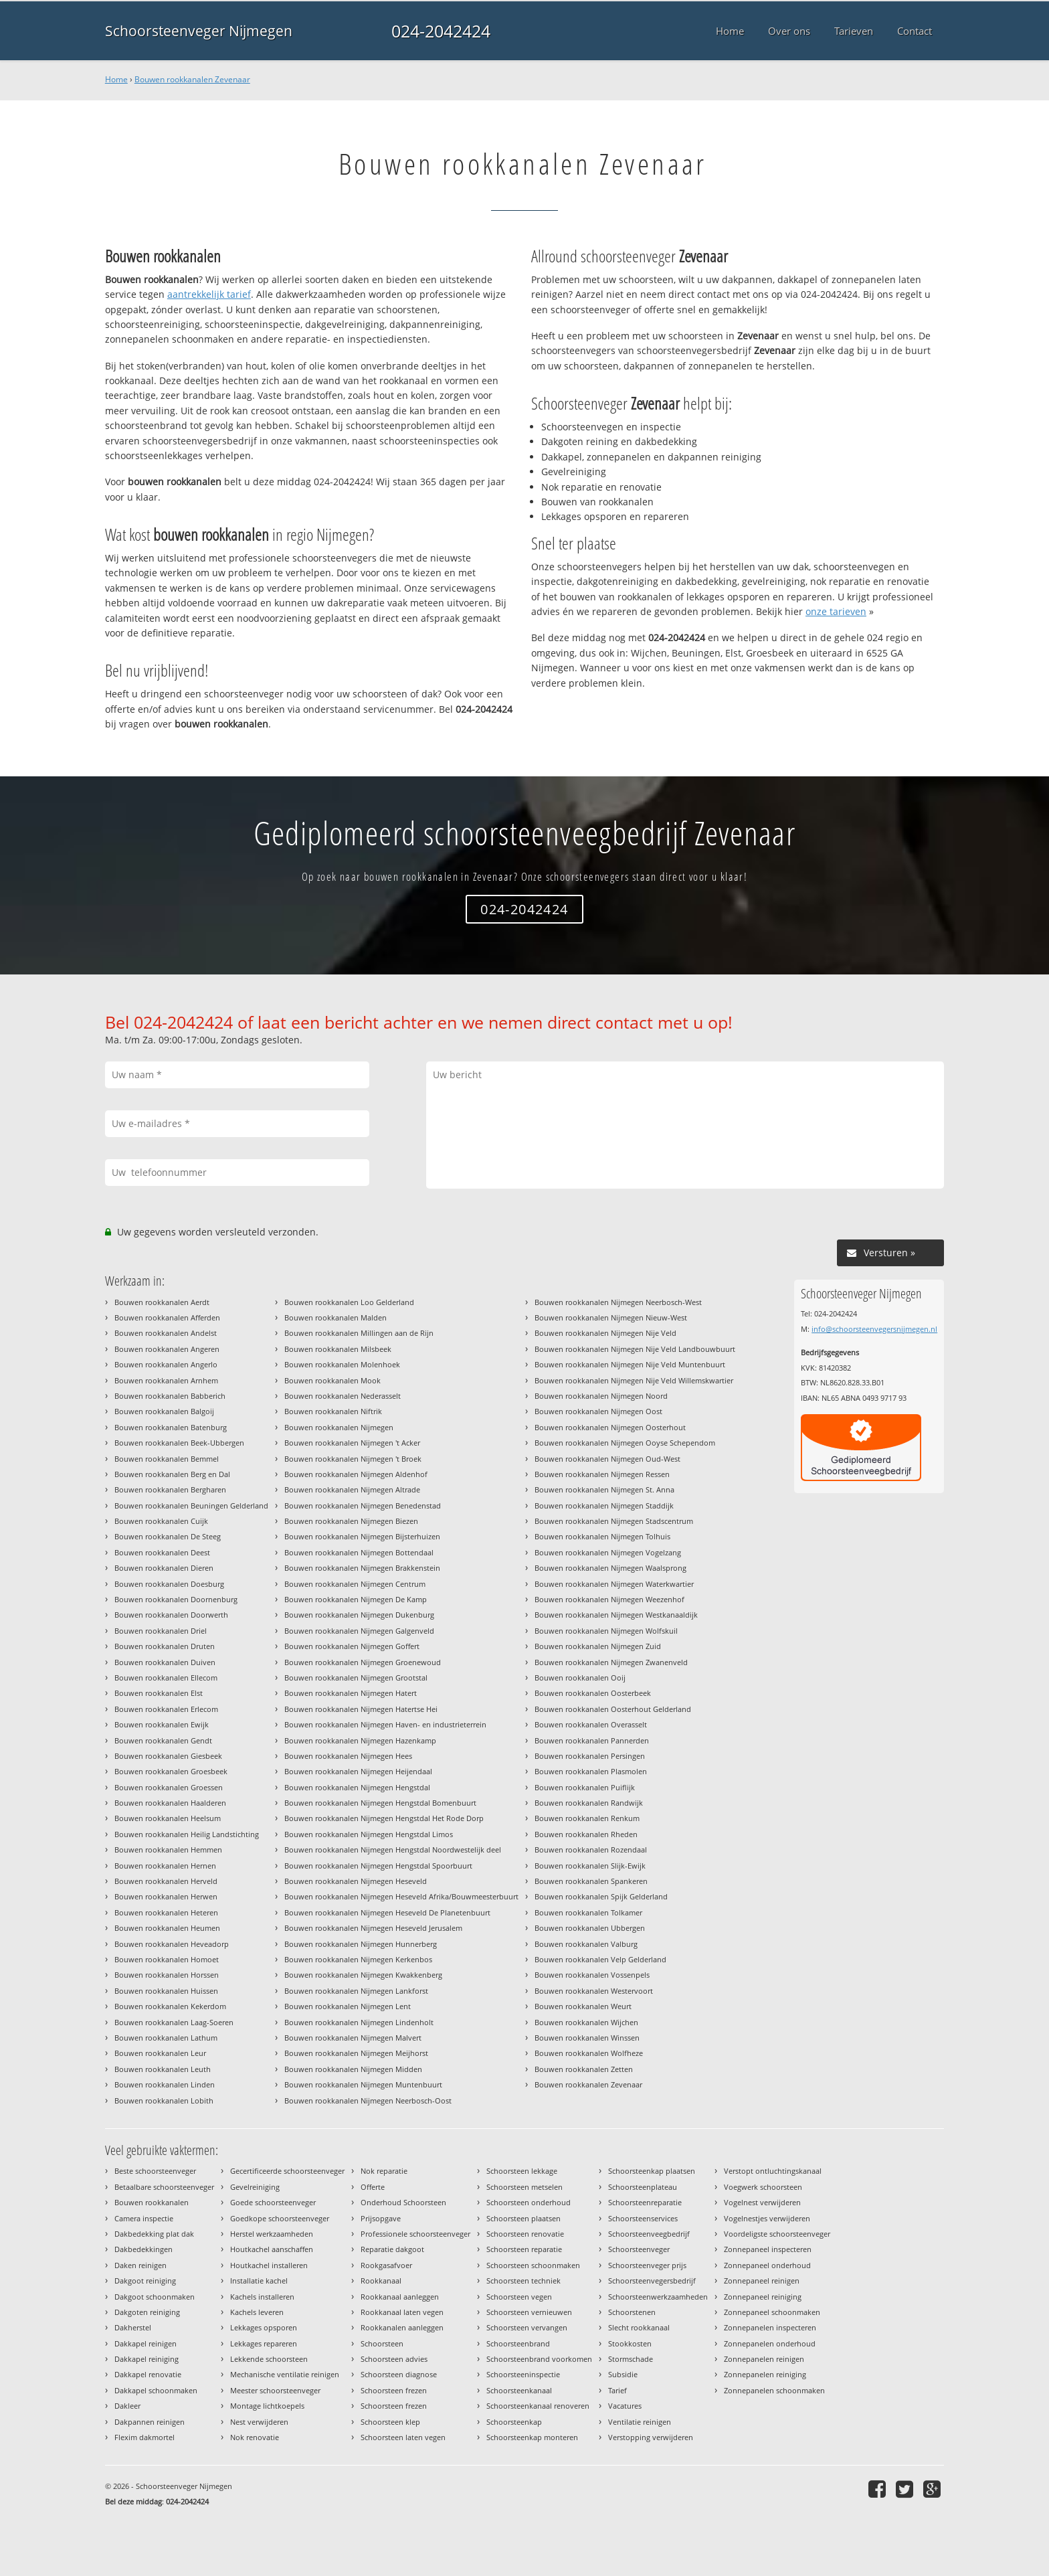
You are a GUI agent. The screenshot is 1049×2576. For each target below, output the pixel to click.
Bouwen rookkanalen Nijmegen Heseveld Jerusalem (373, 1928)
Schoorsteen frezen (394, 2390)
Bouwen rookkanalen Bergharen (170, 1489)
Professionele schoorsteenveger (415, 2234)
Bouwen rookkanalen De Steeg (167, 1536)
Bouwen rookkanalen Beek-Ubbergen (179, 1443)
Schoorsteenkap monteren (532, 2437)
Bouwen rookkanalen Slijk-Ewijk (590, 1866)
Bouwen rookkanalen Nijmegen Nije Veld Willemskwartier (634, 1380)
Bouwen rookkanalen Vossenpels (592, 1975)
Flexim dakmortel (144, 2437)
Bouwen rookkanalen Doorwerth (171, 1615)
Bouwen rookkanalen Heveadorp (171, 1944)
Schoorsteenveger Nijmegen (198, 30)
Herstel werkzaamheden (271, 2234)
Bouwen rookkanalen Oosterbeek (593, 1693)
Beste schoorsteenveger (155, 2171)
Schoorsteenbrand (518, 2343)
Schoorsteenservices (643, 2218)
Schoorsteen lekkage (521, 2171)
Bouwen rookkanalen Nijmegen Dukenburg (359, 1615)
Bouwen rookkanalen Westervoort (594, 1991)
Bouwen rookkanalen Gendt (163, 1740)
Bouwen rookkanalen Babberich (169, 1396)
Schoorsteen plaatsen (523, 2218)
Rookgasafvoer (386, 2265)
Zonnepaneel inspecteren (768, 2249)
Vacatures (625, 2406)
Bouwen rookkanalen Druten (164, 1646)
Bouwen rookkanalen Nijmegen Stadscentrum (614, 1521)
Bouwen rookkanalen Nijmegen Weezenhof (609, 1599)
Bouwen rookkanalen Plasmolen (591, 1771)
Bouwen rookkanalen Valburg (586, 1944)
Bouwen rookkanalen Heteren (166, 1912)
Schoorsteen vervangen (526, 2327)
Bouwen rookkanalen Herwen (165, 1896)
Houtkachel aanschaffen (271, 2249)
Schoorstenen (632, 2312)
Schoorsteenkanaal (519, 2390)
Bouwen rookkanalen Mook (332, 1380)
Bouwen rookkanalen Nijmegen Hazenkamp (360, 1740)
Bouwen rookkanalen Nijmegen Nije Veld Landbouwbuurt (635, 1349)
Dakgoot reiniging (145, 2281)
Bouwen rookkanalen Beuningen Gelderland (191, 1505)
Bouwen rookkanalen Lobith (163, 2100)
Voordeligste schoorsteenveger (777, 2234)
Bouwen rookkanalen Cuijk (161, 1521)
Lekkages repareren (263, 2343)
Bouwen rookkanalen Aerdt (161, 1302)
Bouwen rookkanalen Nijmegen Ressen (602, 1474)
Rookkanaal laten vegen (402, 2312)
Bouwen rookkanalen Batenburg (170, 1427)
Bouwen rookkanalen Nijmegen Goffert (351, 1646)
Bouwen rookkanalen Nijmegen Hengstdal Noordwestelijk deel (392, 1849)
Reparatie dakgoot (392, 2249)
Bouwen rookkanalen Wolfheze (589, 2053)
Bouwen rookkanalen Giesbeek (168, 1756)
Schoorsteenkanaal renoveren (537, 2406)
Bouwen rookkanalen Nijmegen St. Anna (604, 1489)
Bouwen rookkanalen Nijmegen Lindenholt (359, 2022)
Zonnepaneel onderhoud (767, 2265)
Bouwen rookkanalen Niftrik (333, 1411)
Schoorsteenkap (514, 2422)
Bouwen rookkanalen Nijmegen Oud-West (607, 1459)
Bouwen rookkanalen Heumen (167, 1928)
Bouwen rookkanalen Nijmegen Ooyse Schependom (625, 1443)
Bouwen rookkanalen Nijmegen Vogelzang (608, 1552)
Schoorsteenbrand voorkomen (539, 2359)
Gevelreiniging (255, 2187)
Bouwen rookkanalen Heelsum (167, 1818)
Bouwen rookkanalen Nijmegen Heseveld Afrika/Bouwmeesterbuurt (401, 1896)
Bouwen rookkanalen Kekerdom (170, 2006)
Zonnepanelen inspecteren (770, 2327)
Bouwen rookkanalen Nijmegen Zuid (598, 1646)
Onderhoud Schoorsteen (403, 2202)
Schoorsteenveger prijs (647, 2265)
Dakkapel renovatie (147, 2374)
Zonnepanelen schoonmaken (774, 2390)
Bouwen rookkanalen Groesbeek (170, 1771)
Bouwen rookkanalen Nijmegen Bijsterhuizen (362, 1536)
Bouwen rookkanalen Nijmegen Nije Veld (605, 1333)
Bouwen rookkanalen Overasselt (591, 1724)
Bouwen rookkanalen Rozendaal (591, 1849)
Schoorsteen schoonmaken (533, 2265)
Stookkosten (630, 2343)
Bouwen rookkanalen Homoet (166, 1959)
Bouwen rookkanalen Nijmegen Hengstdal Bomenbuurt (380, 1803)
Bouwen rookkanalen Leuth (162, 2069)
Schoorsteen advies (394, 2359)
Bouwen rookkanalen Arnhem (166, 1380)
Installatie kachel (259, 2281)
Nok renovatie (254, 2437)
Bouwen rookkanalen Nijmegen (338, 1427)
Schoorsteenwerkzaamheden (658, 2297)
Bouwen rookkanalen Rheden (586, 1834)
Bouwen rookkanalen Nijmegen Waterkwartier (614, 1584)
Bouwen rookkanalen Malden (335, 1317)
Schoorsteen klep (390, 2422)
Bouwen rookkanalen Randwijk (589, 1803)
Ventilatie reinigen (639, 2422)
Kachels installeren (262, 2297)
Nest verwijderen (259, 2422)
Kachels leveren (257, 2312)
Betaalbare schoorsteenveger (164, 2187)
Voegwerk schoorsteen (763, 2187)
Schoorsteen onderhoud (528, 2202)
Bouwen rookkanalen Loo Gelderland (349, 1302)
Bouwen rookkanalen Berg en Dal (172, 1474)
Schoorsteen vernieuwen (529, 2312)
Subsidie (623, 2374)
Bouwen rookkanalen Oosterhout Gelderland (613, 1709)
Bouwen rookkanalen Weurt (583, 2006)
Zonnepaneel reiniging (762, 2297)
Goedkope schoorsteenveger (279, 2218)
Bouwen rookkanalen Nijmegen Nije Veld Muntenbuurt (630, 1364)
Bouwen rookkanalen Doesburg (169, 1584)
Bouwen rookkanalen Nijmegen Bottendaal (359, 1552)
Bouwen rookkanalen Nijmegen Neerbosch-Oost (368, 2100)
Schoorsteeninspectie (523, 2374)
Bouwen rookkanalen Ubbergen (590, 1928)
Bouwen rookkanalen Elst (158, 1693)
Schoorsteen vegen (519, 2297)
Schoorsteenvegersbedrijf (652, 2281)
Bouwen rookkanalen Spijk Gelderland (601, 1896)
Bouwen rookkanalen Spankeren (591, 1881)
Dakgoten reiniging (147, 2312)
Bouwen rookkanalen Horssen (166, 1975)
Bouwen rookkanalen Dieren (163, 1568)
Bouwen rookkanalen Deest (162, 1552)
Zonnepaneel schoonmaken (772, 2312)
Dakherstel (132, 2327)
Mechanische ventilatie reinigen (284, 2374)
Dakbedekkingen (143, 2249)
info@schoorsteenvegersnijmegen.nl (874, 1329)
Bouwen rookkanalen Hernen (165, 1866)
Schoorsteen (382, 2343)
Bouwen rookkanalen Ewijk (161, 1724)
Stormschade (630, 2359)
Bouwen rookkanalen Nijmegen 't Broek (352, 1459)
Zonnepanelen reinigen (764, 2359)
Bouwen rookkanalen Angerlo (165, 1364)
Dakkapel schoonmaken (155, 2390)
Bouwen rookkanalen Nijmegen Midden (353, 2069)
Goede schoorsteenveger (273, 2202)
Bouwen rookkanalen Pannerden (592, 1740)
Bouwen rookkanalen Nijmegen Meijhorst (356, 2053)
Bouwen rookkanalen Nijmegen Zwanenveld (611, 1662)
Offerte (373, 2187)
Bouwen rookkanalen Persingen (590, 1756)
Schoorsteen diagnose (399, 2374)
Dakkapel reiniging (146, 2359)
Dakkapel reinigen (145, 2343)
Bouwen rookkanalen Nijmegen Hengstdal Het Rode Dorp (384, 1818)
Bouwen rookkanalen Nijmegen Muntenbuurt (363, 2084)
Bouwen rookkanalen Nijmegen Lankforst (356, 1991)
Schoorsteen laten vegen (403, 2437)
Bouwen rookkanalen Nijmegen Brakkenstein (362, 1568)
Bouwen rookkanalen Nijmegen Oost (598, 1411)
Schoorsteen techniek (523, 2281)
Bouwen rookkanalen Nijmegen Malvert (352, 2038)
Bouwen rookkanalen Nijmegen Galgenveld (359, 1631)
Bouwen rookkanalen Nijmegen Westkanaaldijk (616, 1615)
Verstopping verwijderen (650, 2437)
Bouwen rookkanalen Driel (160, 1631)
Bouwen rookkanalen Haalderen (170, 1803)
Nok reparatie (384, 2171)
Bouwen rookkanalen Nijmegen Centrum (354, 1584)
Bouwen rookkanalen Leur (160, 2053)
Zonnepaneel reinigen (761, 2281)
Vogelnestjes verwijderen (767, 2218)
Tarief (617, 2390)
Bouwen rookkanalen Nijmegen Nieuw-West (611, 1317)
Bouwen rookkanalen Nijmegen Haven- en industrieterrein (385, 1724)
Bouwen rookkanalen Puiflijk (585, 1787)
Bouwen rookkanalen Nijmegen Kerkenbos (358, 1959)
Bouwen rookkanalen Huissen (166, 1991)
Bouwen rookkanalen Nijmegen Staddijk (604, 1505)
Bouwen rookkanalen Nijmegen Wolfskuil (606, 1631)
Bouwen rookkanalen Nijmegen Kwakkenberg (363, 1975)
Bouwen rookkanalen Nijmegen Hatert (350, 1693)
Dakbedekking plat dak (154, 2234)
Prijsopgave (381, 2218)
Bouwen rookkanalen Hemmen (168, 1849)
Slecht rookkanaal (639, 2327)
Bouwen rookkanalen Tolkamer (588, 1912)
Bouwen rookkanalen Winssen (587, 2038)
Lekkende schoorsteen (269, 2359)
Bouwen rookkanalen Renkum (587, 1818)
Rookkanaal (381, 2281)
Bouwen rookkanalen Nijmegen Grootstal (355, 1677)
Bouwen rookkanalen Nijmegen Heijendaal (358, 1771)
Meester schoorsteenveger (275, 2390)
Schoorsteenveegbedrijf (649, 2234)
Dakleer (127, 2406)
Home (116, 79)
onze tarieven (835, 611)
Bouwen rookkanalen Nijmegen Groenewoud (362, 1662)
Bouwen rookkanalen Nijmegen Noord (601, 1396)
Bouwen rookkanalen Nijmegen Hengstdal (357, 1787)
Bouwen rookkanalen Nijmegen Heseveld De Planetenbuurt (387, 1912)
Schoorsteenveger (639, 2249)
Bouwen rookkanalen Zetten (584, 2069)
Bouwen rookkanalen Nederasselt (342, 1396)
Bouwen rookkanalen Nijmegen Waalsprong (610, 1568)
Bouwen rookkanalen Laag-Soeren (173, 2022)
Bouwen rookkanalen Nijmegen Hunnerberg (360, 1944)
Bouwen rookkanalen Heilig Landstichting (186, 1834)
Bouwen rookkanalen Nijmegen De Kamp (355, 1599)
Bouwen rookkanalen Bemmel (166, 1459)
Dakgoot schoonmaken (154, 2297)
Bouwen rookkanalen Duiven (164, 1662)
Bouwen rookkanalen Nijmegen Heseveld (355, 1881)
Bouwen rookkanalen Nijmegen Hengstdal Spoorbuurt (378, 1866)
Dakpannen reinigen (149, 2422)
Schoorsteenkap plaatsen (651, 2171)
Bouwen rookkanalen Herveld (165, 1881)
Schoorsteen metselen (524, 2187)
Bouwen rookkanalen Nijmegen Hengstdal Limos (368, 1834)
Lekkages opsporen (263, 2327)
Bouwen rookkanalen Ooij (580, 1677)
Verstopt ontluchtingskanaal (773, 2171)
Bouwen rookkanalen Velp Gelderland (600, 1959)
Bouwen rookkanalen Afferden (167, 1317)
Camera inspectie (143, 2218)
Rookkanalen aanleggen (402, 2327)
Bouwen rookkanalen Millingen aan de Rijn (359, 1333)
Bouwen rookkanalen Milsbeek (337, 1349)
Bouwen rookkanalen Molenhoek (342, 1364)
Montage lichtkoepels (267, 2406)
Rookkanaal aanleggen (400, 2297)
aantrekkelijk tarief (209, 294)
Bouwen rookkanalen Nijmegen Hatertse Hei (361, 1709)
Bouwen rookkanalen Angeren (166, 1349)
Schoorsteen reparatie (524, 2249)
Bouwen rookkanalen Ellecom (165, 1677)
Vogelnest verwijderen (762, 2202)
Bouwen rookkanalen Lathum (165, 2038)
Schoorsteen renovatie (525, 2234)
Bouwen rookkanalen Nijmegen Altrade (352, 1489)
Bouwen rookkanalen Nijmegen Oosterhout (610, 1427)
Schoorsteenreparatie (645, 2202)
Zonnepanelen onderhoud (770, 2343)
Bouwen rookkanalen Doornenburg (175, 1599)
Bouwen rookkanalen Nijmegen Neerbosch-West (618, 1302)
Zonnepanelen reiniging (765, 2374)
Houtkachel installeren (269, 2265)
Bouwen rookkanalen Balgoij (164, 1411)
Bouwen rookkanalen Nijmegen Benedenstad (362, 1505)
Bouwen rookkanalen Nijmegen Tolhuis (602, 1536)
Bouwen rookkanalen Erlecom (166, 1709)
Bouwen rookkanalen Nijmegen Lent (347, 2006)
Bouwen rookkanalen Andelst (165, 1333)
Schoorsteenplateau (642, 2187)
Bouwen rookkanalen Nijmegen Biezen (351, 1521)
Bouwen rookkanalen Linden (164, 2084)
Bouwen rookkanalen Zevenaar (192, 79)
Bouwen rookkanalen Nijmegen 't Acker (352, 1443)
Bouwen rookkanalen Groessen (168, 1787)
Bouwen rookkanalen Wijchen (586, 2022)
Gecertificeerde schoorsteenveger (287, 2171)
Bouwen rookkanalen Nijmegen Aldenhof (355, 1474)
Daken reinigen (140, 2265)
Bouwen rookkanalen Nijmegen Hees (348, 1756)
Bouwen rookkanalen (151, 2202)
